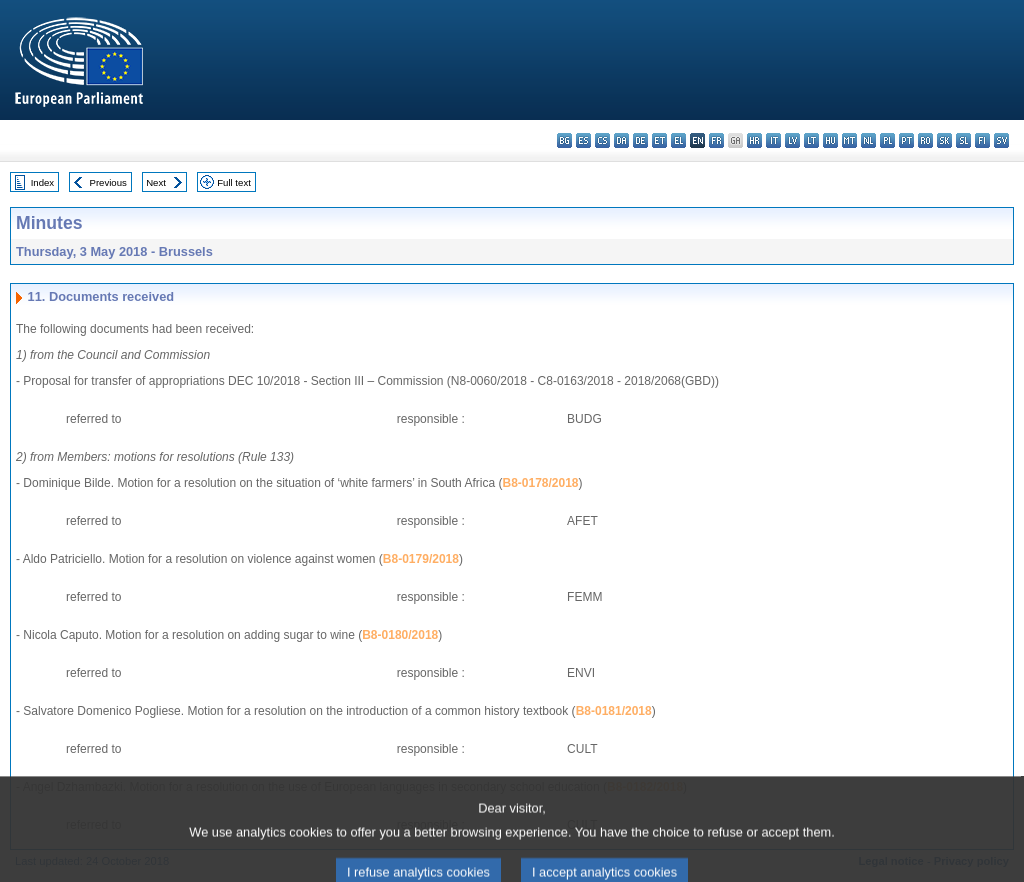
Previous (108, 182)
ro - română (925, 140)
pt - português (906, 140)
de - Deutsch (640, 140)
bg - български (564, 140)
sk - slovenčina (944, 140)
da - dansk (621, 140)
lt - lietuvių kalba (811, 140)
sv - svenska (1001, 140)
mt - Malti (849, 140)
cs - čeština (602, 140)
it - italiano (773, 140)
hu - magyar (830, 140)
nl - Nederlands (868, 140)
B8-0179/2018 (421, 559)
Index (42, 182)
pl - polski (887, 140)
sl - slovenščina (963, 140)
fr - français (716, 140)
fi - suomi (982, 140)
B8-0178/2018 (540, 483)
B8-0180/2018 (400, 635)
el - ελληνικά (678, 140)
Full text (234, 182)
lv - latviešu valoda (792, 140)
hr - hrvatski (754, 140)
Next (156, 182)
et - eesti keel (659, 140)
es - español (583, 140)
